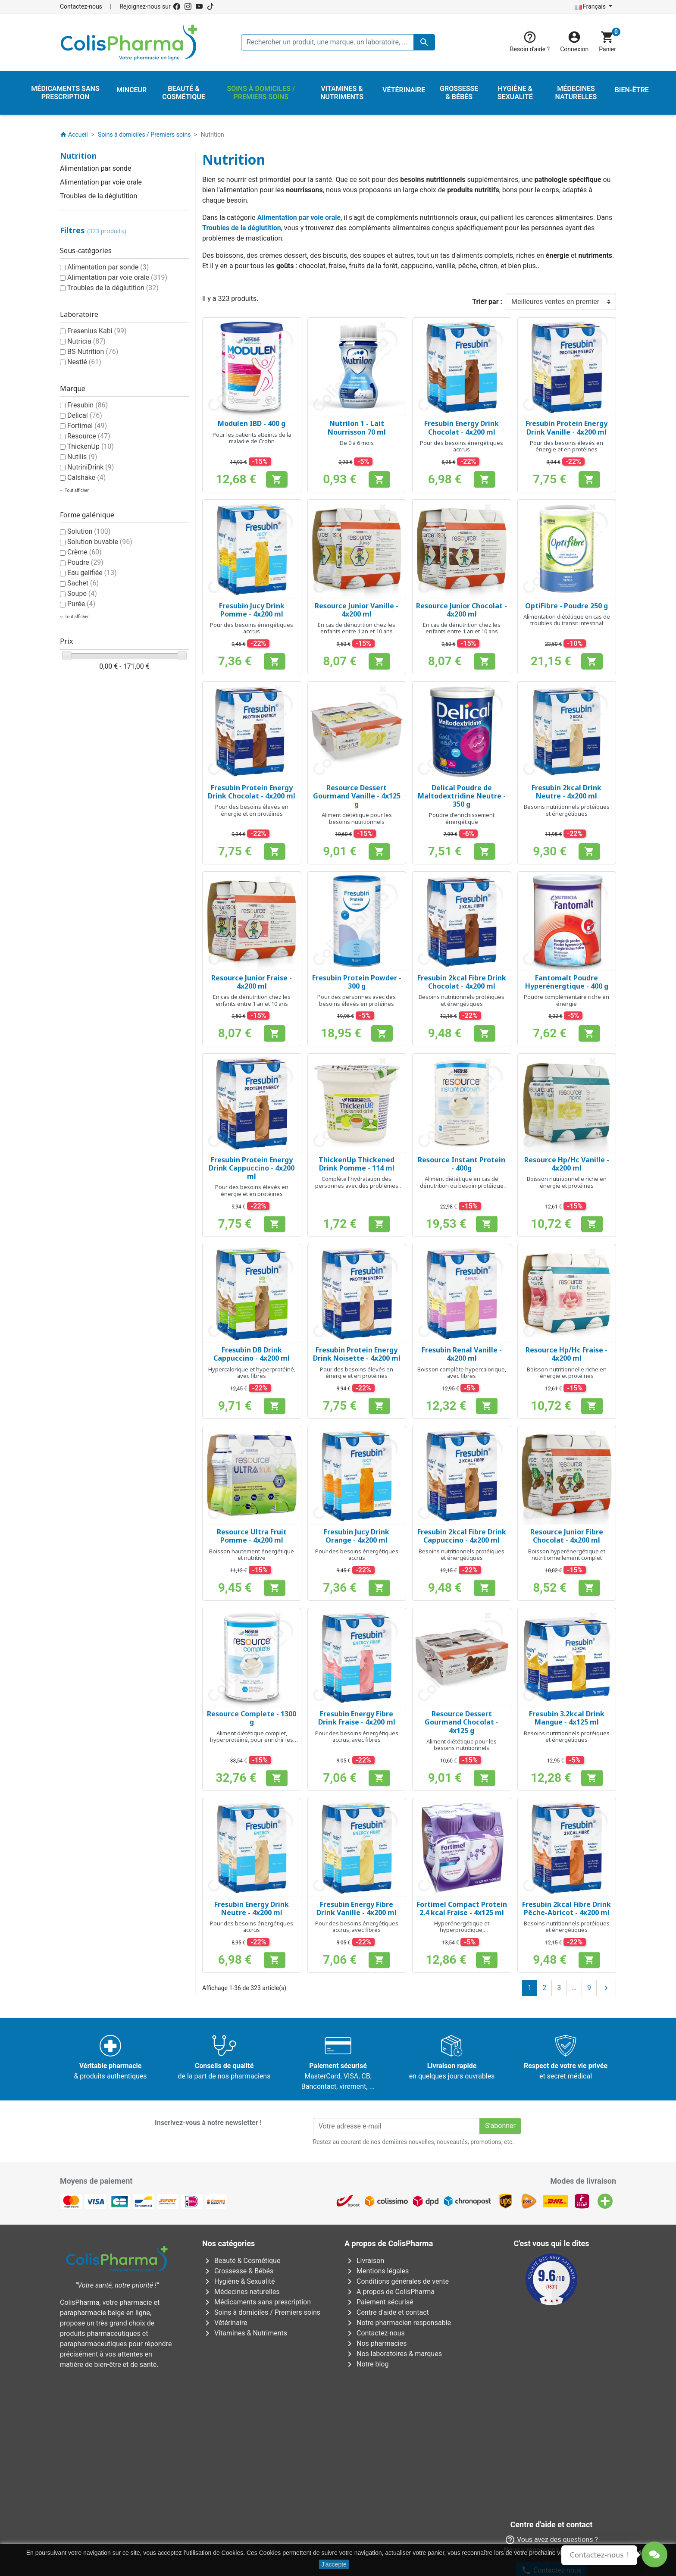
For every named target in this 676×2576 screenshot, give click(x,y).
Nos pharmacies (375, 2343)
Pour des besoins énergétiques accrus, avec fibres (356, 1736)
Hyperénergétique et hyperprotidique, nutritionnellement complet (461, 1930)
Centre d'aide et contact (386, 2312)
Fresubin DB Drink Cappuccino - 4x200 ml (251, 1354)
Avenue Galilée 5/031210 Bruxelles (202, 2435)
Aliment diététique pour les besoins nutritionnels (357, 818)
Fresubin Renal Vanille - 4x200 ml (462, 1354)
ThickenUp (90, 446)
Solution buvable (99, 542)
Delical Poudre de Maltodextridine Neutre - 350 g (462, 796)
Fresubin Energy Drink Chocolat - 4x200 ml (461, 427)
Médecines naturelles (241, 2292)
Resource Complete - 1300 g (251, 1718)
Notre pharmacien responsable (397, 2323)
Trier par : (487, 301)
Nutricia (86, 341)
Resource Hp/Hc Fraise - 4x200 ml (566, 1354)
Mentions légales (376, 2271)
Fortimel (87, 426)
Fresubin (87, 405)
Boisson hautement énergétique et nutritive (251, 1554)
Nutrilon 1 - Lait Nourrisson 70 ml (357, 427)
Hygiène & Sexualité (238, 2281)
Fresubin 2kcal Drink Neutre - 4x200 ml (566, 792)
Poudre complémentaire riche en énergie (566, 1000)
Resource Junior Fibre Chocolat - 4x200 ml (566, 1536)
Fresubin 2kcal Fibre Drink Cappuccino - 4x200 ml (461, 1536)
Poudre (85, 562)
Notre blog (366, 2364)
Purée (81, 604)
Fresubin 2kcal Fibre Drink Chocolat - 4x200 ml (461, 982)
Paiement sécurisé (378, 2302)
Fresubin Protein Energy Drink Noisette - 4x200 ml (357, 1354)
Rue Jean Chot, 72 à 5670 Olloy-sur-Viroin (333, 2511)
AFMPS (203, 2395)
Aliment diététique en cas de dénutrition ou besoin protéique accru (462, 1185)
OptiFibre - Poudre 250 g (566, 605)
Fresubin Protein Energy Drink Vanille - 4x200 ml (566, 427)
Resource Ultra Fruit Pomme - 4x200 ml (252, 1536)
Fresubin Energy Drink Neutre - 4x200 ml (251, 1908)
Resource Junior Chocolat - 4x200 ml (461, 610)
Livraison (364, 2261)
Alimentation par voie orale (101, 182)
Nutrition (78, 155)
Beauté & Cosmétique (241, 2261)
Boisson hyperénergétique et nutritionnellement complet (566, 1554)
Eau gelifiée (92, 573)
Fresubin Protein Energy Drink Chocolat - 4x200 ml (251, 792)
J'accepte (334, 2564)
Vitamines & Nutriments (244, 2333)
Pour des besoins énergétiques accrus (461, 446)
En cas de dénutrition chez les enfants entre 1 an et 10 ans (356, 628)
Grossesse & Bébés (237, 2271)
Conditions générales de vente (396, 2281)
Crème (84, 552)
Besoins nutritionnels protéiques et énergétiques (567, 810)
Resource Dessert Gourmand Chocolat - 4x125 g (461, 1722)
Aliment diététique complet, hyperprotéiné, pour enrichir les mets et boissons (251, 1739)
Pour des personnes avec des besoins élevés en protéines (356, 1000)
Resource (88, 436)
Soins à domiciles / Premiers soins (261, 2312)
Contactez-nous (81, 6)
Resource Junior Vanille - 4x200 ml (356, 610)
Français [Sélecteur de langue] (591, 6)
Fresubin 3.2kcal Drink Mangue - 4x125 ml (566, 1718)
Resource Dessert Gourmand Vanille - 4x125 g (357, 796)
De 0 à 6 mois (357, 443)
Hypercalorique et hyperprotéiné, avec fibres (251, 1372)
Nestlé (84, 362)
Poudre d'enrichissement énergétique (461, 818)
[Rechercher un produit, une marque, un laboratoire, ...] (338, 42)
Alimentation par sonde (95, 168)
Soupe (82, 593)
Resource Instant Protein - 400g (461, 1164)
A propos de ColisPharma (389, 2292)
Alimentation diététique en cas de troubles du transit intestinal (566, 620)
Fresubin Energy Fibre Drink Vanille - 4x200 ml (356, 1908)
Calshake (86, 477)
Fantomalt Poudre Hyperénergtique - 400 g (566, 982)
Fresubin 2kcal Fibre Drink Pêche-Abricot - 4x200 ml (566, 1908)
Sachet (83, 583)
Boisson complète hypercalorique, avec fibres (461, 1372)
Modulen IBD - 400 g (251, 423)
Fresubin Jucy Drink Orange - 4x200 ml (356, 1536)
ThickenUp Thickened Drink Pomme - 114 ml (356, 1164)
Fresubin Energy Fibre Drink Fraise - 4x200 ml (356, 1718)
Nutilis (82, 457)
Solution (88, 531)
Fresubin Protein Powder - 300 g (356, 982)
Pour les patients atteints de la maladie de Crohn (252, 438)
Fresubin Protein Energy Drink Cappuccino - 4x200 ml (251, 1168)
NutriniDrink (90, 467)
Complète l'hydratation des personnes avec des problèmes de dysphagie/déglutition (356, 1185)
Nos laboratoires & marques (393, 2354)
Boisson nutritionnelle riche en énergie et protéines (567, 1182)
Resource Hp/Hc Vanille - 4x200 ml (566, 1164)
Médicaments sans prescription (256, 2302)
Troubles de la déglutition (98, 196)
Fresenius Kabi (97, 331)
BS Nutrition (92, 351)
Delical (84, 415)
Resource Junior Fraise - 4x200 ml (251, 982)
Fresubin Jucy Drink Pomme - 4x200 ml (252, 610)
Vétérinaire (224, 2323)
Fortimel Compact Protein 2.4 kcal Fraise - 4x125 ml (461, 1908)
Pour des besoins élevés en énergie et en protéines (566, 446)
